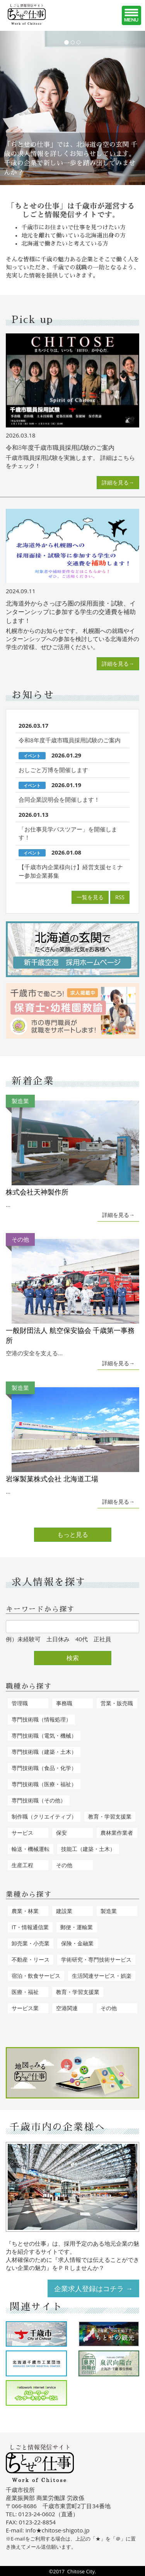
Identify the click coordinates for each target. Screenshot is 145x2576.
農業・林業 (25, 1911)
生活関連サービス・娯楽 (101, 1975)
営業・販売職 (117, 1703)
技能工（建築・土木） (88, 1848)
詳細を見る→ (118, 482)
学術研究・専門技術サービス (96, 1959)
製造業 (109, 1911)
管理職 (20, 1703)
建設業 (64, 1911)
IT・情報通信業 (30, 1927)
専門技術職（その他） (39, 1800)
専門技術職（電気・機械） (44, 1735)
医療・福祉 (25, 1992)
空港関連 (67, 2008)
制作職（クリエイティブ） (44, 1816)
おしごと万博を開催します (53, 770)
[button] (11, 108)
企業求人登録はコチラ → (93, 2288)
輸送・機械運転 (30, 1848)
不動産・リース (30, 1959)
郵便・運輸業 (76, 1927)
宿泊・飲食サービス (36, 1975)
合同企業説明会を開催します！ (59, 799)
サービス (22, 1832)
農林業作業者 (117, 1832)
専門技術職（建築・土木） (44, 1751)
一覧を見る (90, 897)
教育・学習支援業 (109, 1816)
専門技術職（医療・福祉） (44, 1784)
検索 (73, 1658)
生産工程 (22, 1865)
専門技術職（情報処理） (41, 1719)
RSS (120, 897)
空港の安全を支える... (72, 1294)
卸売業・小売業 (30, 1943)
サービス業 (25, 2008)
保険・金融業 (77, 1943)
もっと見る (72, 1534)
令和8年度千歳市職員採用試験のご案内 (70, 740)
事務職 (64, 1703)
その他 (64, 1865)
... (72, 1151)
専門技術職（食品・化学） (44, 1768)
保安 (61, 1832)
